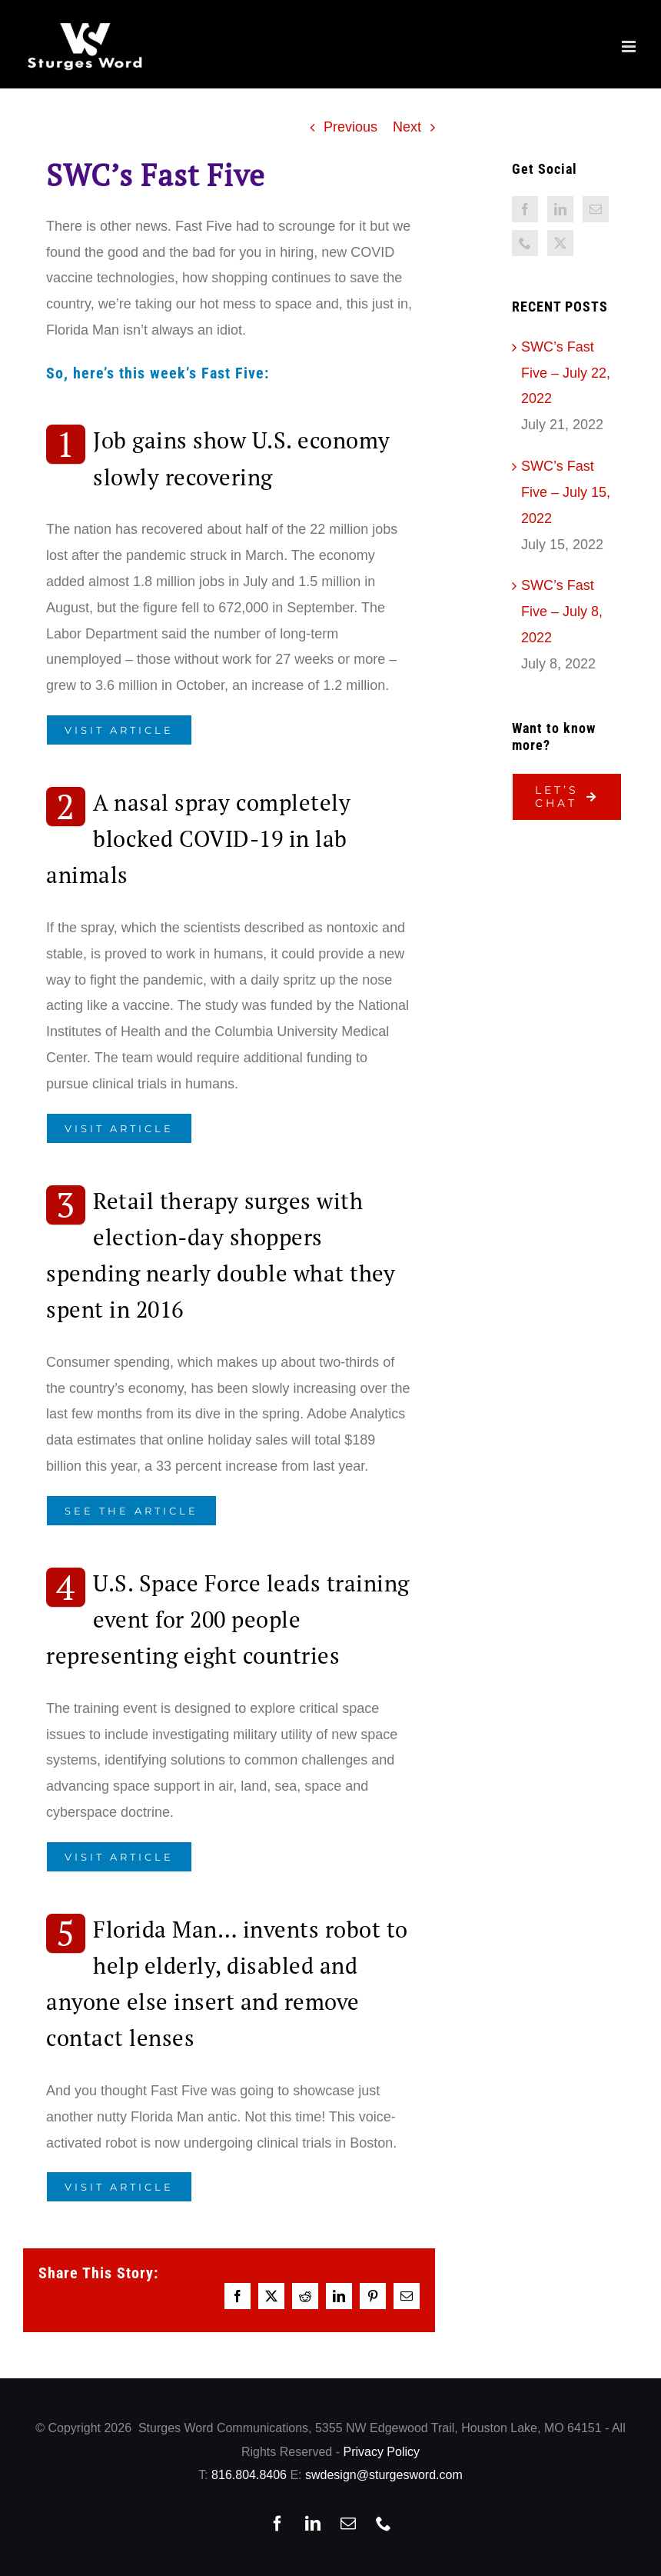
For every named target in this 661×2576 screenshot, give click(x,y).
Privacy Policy (381, 2451)
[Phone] (525, 243)
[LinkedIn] (560, 209)
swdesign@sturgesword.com (384, 2474)
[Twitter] (560, 243)
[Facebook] (525, 209)
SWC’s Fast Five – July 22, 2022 (565, 373)
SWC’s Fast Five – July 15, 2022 (565, 492)
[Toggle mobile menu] (630, 46)
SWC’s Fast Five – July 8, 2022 (562, 611)
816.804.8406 (249, 2474)
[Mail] (596, 209)
